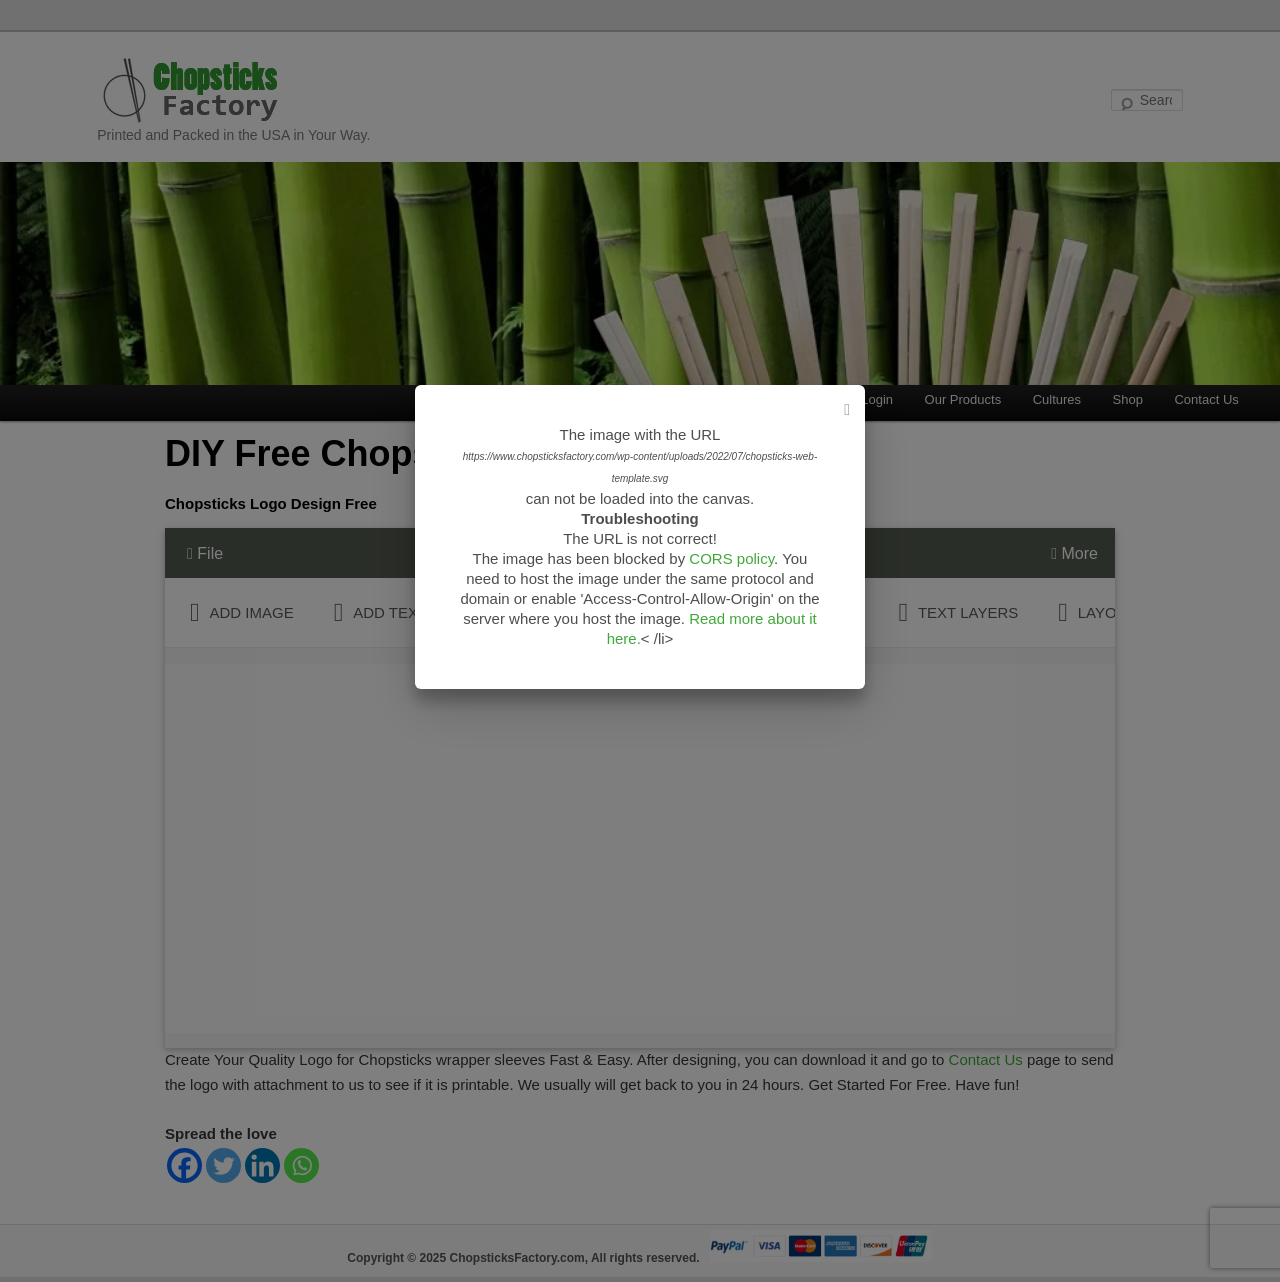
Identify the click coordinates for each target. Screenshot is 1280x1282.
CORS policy (731, 558)
